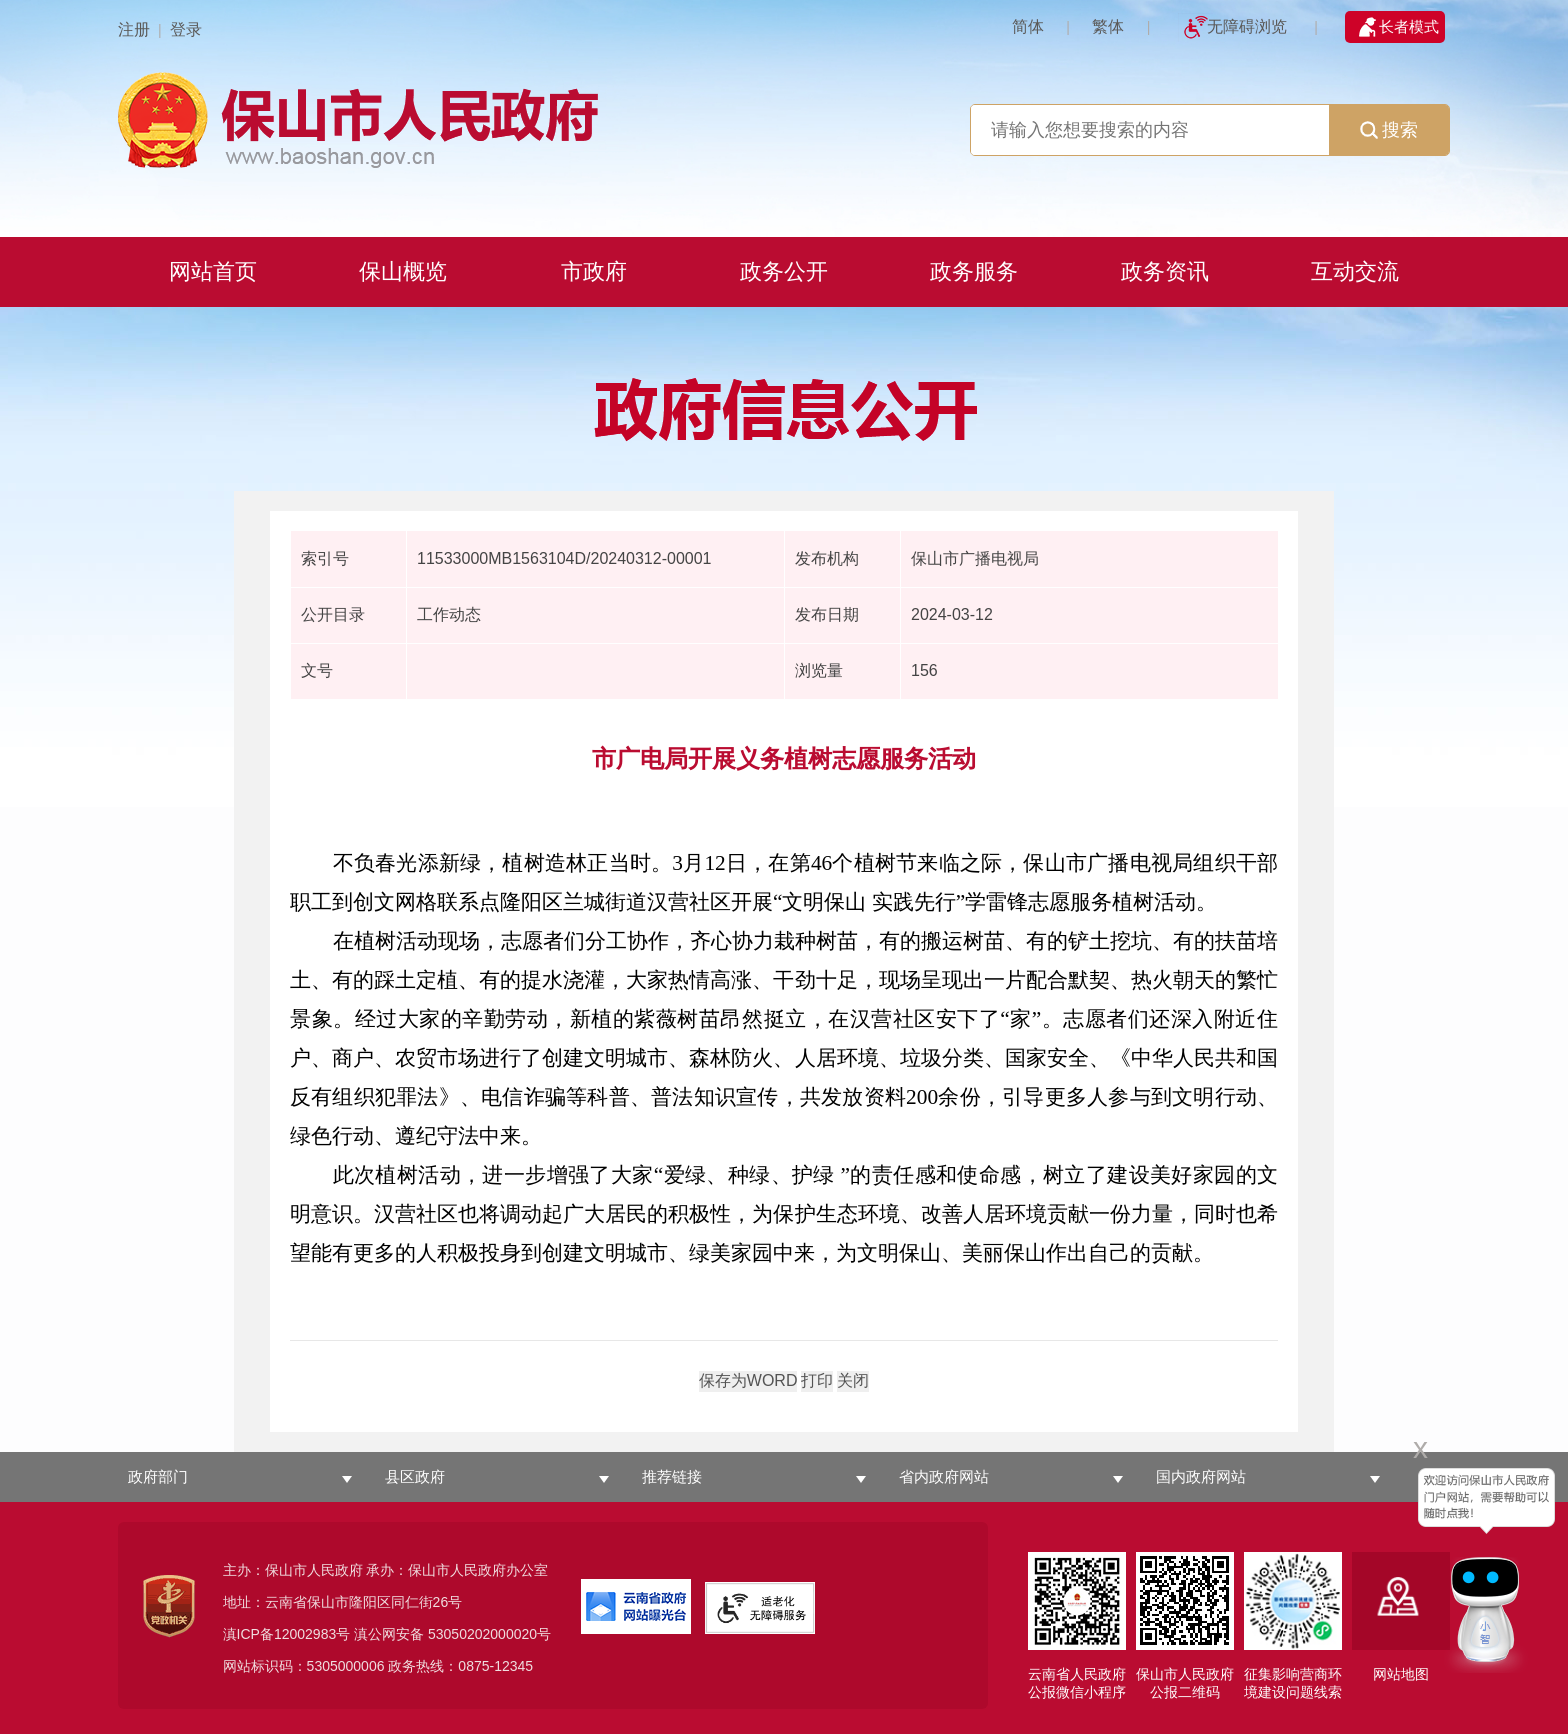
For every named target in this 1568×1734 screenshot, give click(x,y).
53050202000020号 (489, 1634)
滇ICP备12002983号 (287, 1634)
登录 (186, 29)
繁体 (1108, 26)
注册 (134, 29)
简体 (1028, 26)
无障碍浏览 (1247, 26)
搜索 (1389, 130)
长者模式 (1409, 26)
